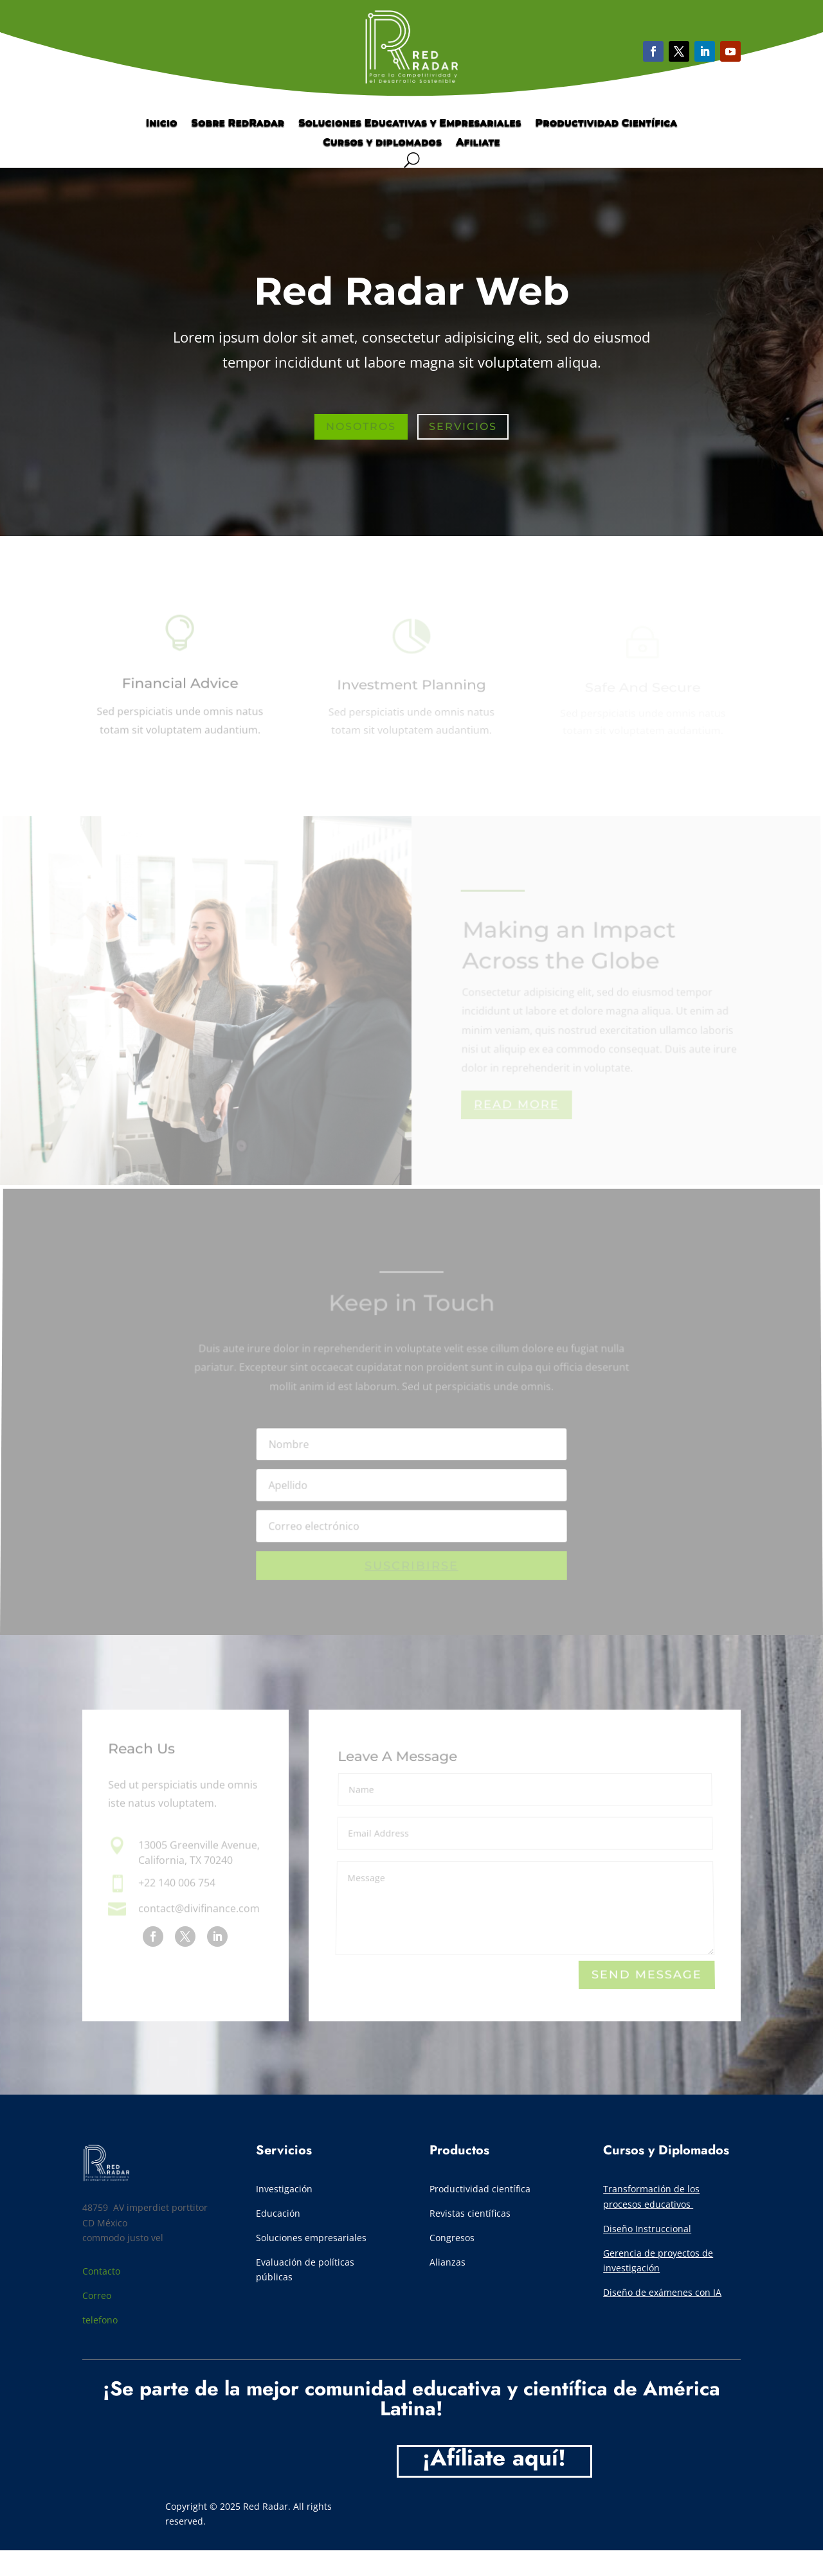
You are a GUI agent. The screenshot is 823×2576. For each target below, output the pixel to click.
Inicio (161, 123)
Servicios (463, 428)
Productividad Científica (607, 123)
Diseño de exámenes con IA (662, 2292)
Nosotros (361, 428)
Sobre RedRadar (238, 123)
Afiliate (478, 143)
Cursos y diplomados (382, 143)
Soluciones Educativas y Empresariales (409, 123)
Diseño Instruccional (647, 2229)
